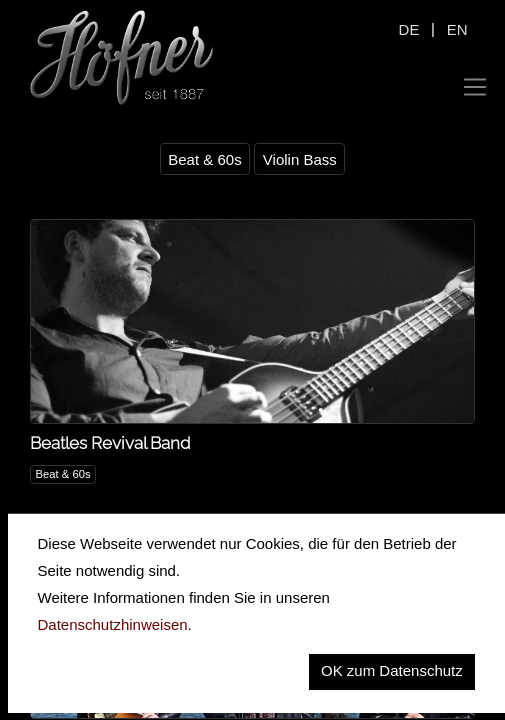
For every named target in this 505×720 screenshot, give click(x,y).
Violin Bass (300, 159)
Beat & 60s (204, 159)
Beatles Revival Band (110, 443)
